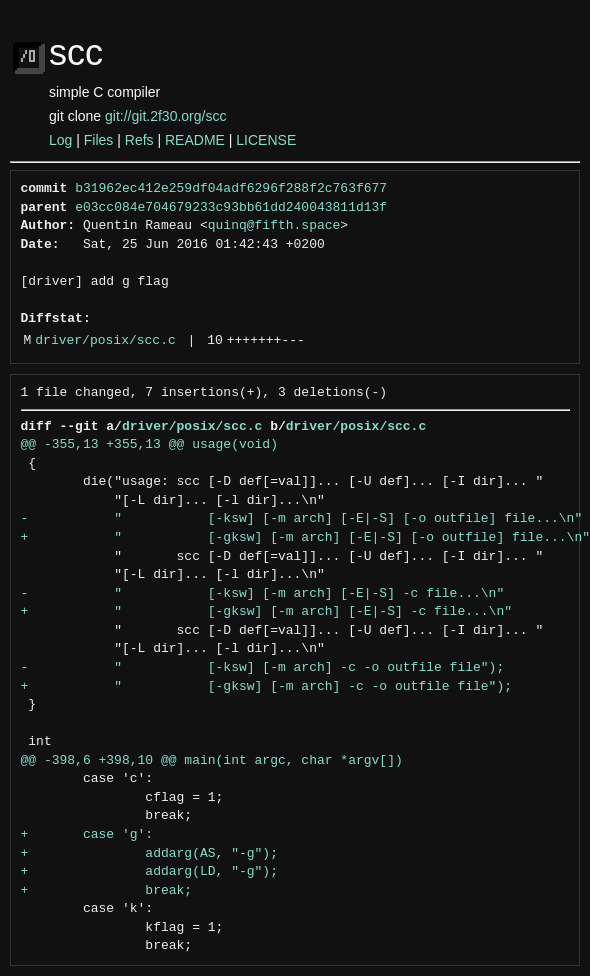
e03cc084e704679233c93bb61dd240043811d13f (231, 208)
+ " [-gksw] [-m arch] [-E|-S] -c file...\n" (266, 612)
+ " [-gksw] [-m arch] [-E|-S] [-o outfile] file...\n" (305, 538)
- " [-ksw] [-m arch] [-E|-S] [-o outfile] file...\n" (302, 519)
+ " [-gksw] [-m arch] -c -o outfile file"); (266, 687)
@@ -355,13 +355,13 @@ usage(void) (149, 445)
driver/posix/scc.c (105, 341)
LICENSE (266, 140)
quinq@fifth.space (274, 226)
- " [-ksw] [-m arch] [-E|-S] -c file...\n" (263, 594)
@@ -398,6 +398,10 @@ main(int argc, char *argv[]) (212, 761)
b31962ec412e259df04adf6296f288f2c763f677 (231, 189)
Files (99, 140)
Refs (139, 140)
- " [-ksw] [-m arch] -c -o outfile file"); (263, 668)
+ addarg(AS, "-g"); (149, 854)
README (195, 140)
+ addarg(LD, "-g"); (149, 872)
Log (60, 140)
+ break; (107, 891)
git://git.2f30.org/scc (165, 116)
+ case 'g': (87, 835)
